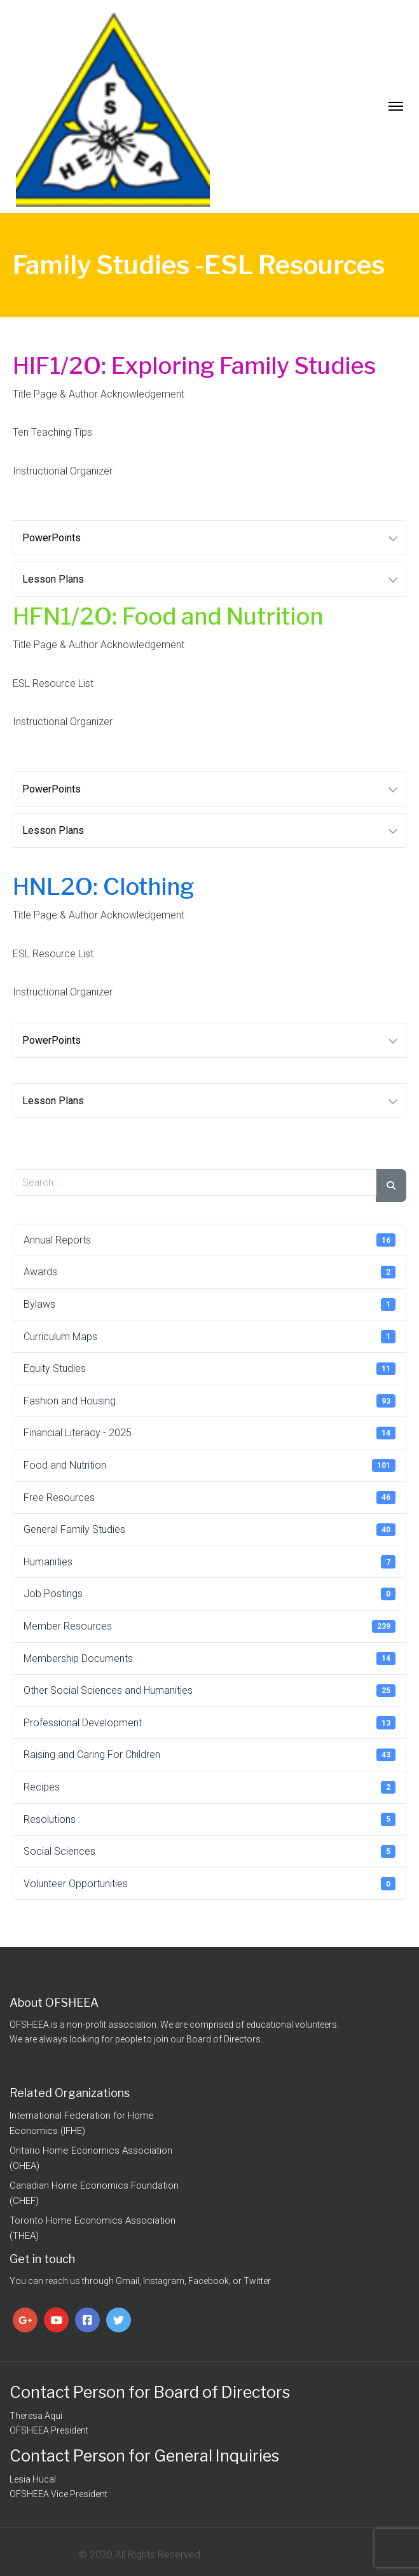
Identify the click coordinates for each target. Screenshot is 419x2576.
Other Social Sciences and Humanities (209, 1690)
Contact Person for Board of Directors (150, 2392)
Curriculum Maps (209, 1336)
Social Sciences (209, 1851)
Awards (209, 1272)
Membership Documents (209, 1658)
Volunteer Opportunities (209, 1883)
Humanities (209, 1561)
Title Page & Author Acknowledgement (98, 394)
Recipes (209, 1787)
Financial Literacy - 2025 (209, 1433)
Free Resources (209, 1497)
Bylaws (209, 1304)
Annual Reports (209, 1239)
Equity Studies (209, 1368)
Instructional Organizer (63, 471)
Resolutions (209, 1819)
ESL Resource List (53, 683)
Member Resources (209, 1626)
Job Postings (209, 1594)
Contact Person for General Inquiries (144, 2455)
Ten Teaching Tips (52, 432)
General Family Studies (209, 1529)
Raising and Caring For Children (209, 1754)
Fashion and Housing (209, 1400)
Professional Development (209, 1722)
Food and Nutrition (209, 1465)
